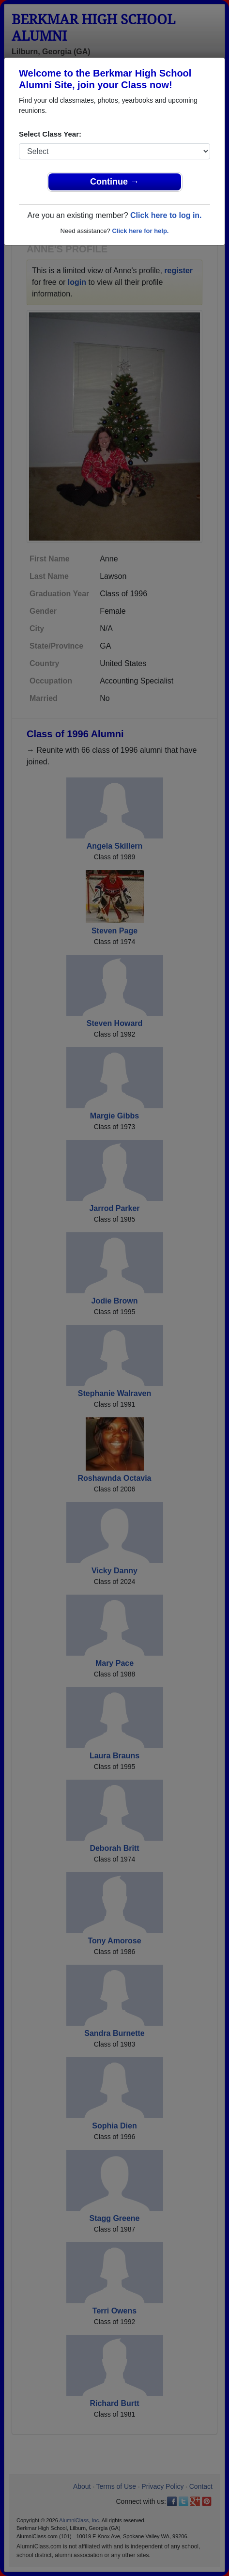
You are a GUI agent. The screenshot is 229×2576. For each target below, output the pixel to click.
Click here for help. (140, 230)
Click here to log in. (166, 215)
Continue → (114, 181)
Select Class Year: (50, 134)
